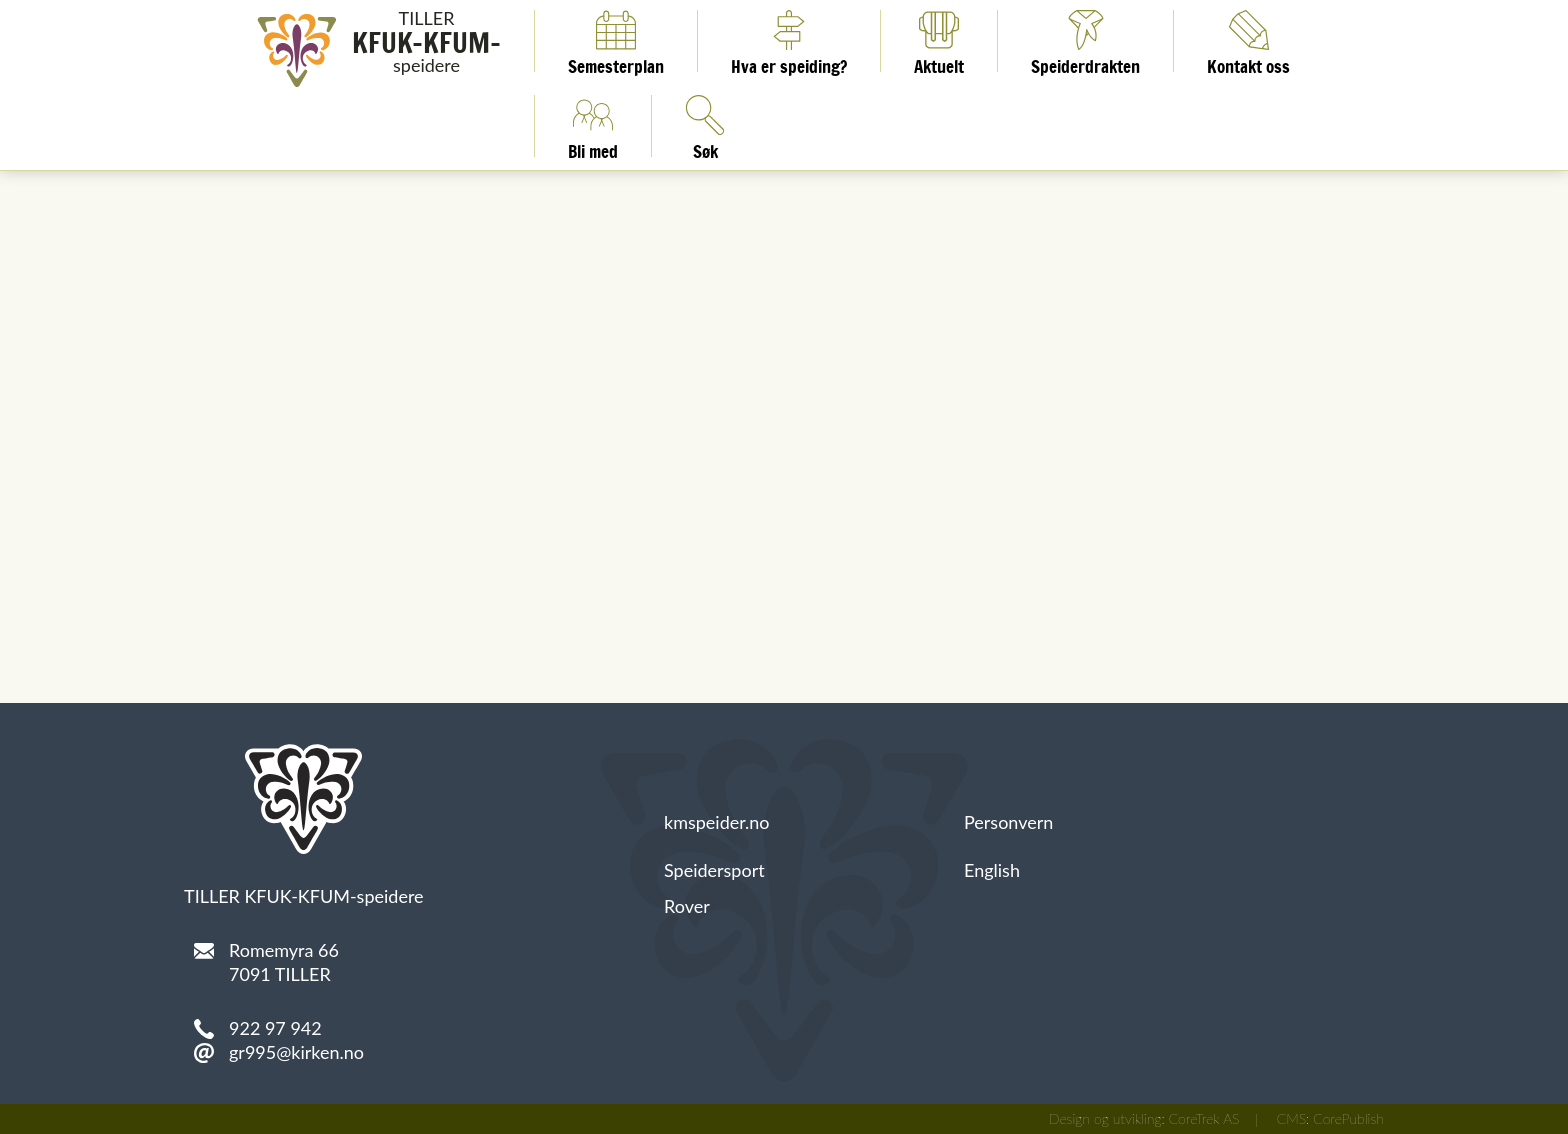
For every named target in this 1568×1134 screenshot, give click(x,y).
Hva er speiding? (789, 41)
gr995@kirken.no (296, 1052)
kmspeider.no (717, 822)
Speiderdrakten (1085, 41)
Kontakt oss (1248, 41)
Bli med (593, 126)
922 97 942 (275, 1028)
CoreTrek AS (1204, 1118)
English (992, 870)
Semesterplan (616, 41)
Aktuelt (939, 41)
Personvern (1008, 822)
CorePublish (1348, 1118)
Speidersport (714, 870)
